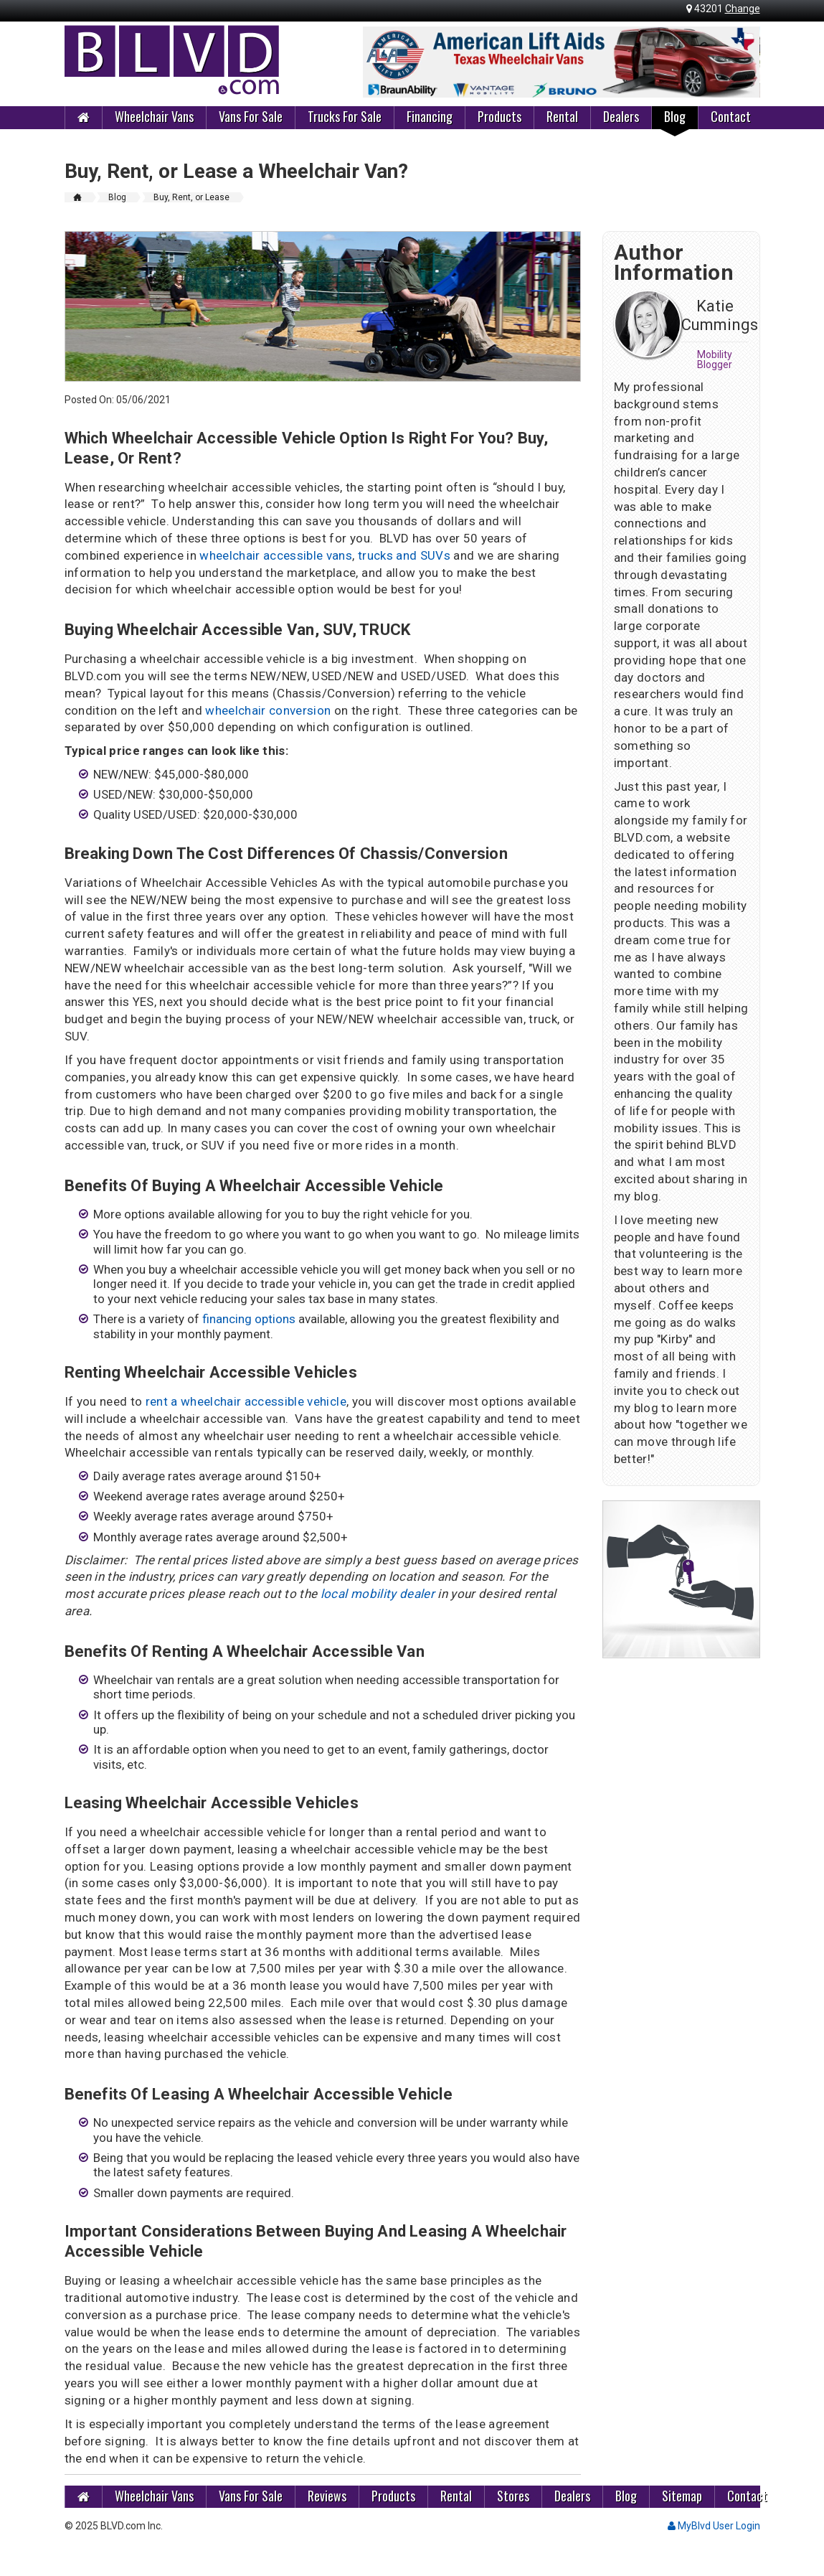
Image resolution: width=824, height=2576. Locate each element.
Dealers (621, 116)
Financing (430, 116)
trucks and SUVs (404, 555)
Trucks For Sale (345, 116)
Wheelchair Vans (154, 116)
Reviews (327, 2495)
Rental (562, 116)
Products (499, 116)
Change (742, 8)
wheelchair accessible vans (275, 555)
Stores (513, 2495)
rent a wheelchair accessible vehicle (246, 1401)
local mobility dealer (378, 1594)
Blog (675, 116)
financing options (248, 1319)
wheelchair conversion (269, 710)
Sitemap (682, 2495)
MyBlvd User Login (714, 2526)
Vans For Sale (251, 116)
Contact (731, 116)
